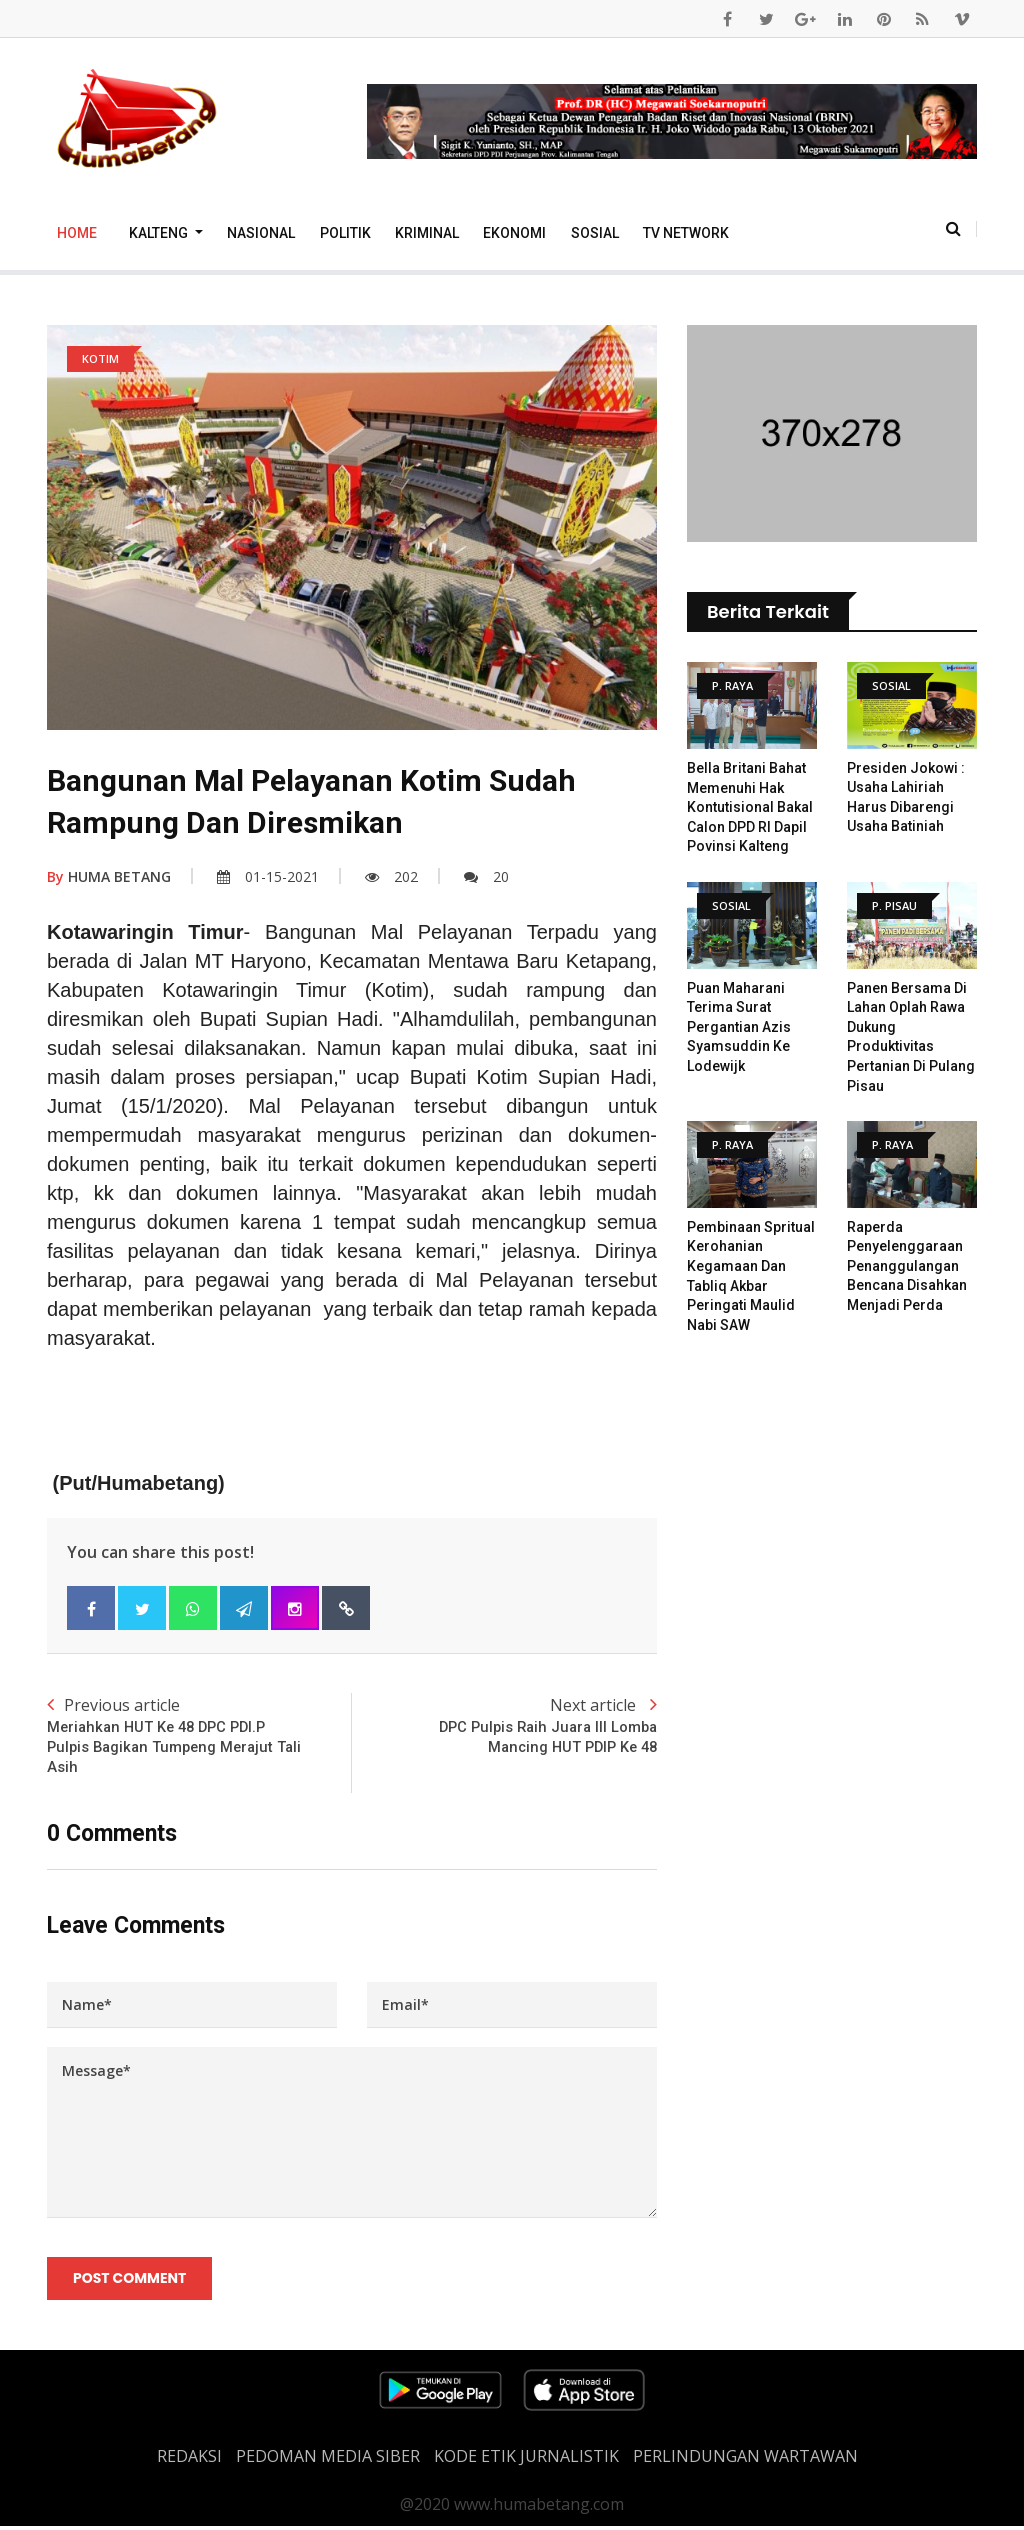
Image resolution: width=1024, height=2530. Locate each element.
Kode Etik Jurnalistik (526, 2460)
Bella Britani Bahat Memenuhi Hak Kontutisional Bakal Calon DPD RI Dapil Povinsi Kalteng (750, 807)
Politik (345, 233)
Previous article (199, 1737)
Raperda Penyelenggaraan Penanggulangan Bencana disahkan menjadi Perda (907, 1266)
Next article (504, 1726)
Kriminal (427, 233)
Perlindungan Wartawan (745, 2460)
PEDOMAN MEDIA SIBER (328, 2460)
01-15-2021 (268, 876)
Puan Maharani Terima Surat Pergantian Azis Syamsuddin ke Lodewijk (739, 1027)
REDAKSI (189, 2460)
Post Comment (130, 2281)
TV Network (686, 233)
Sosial (595, 233)
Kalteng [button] (160, 233)
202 (391, 876)
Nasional (261, 233)
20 (486, 876)
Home (77, 233)
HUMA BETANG (109, 876)
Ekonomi (514, 233)
